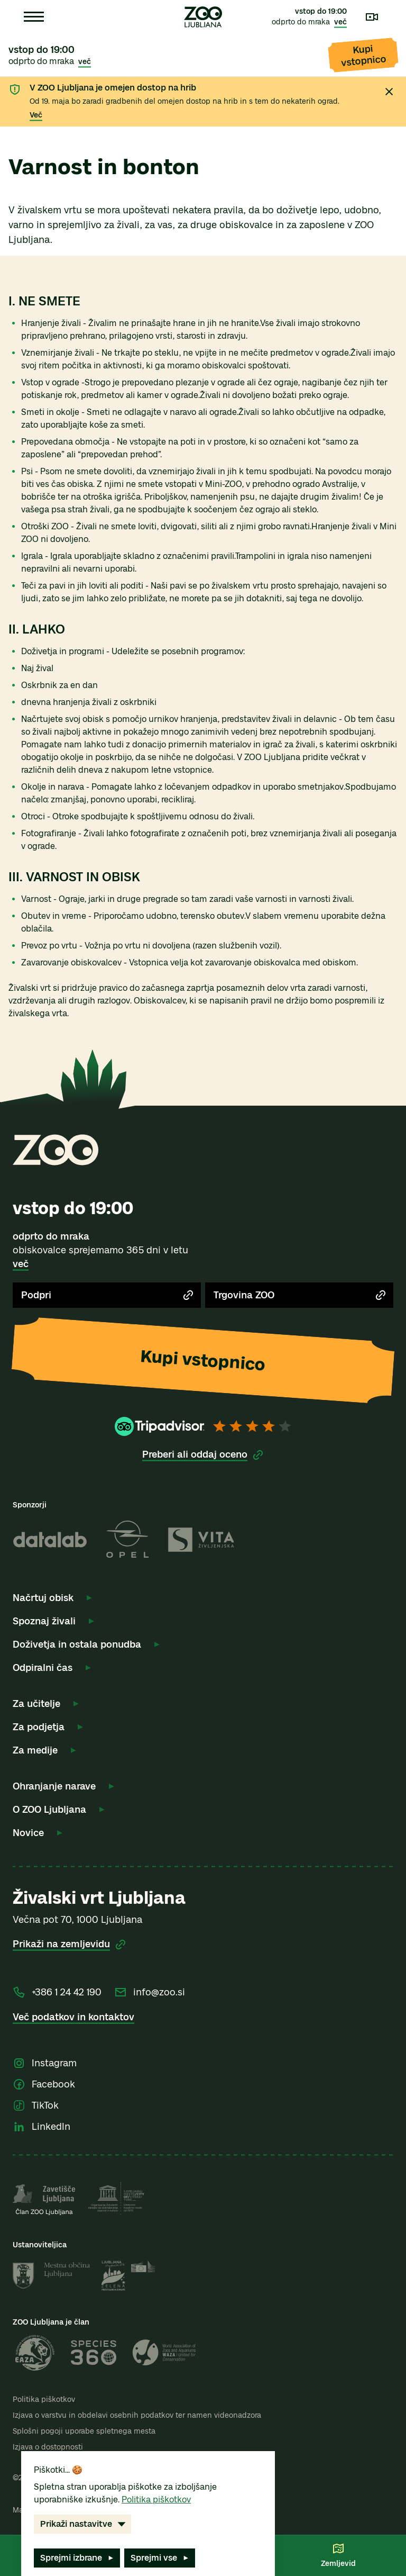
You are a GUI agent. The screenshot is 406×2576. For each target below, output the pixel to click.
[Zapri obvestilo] (389, 91)
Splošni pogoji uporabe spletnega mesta (84, 2431)
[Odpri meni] (34, 17)
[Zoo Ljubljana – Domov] (203, 17)
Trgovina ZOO (300, 1295)
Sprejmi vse (161, 2558)
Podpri (108, 1295)
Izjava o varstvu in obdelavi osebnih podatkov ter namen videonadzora (137, 2415)
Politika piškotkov (44, 2399)
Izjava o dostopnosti (48, 2447)
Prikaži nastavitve (83, 2524)
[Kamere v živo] (372, 17)
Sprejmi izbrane (78, 2558)
